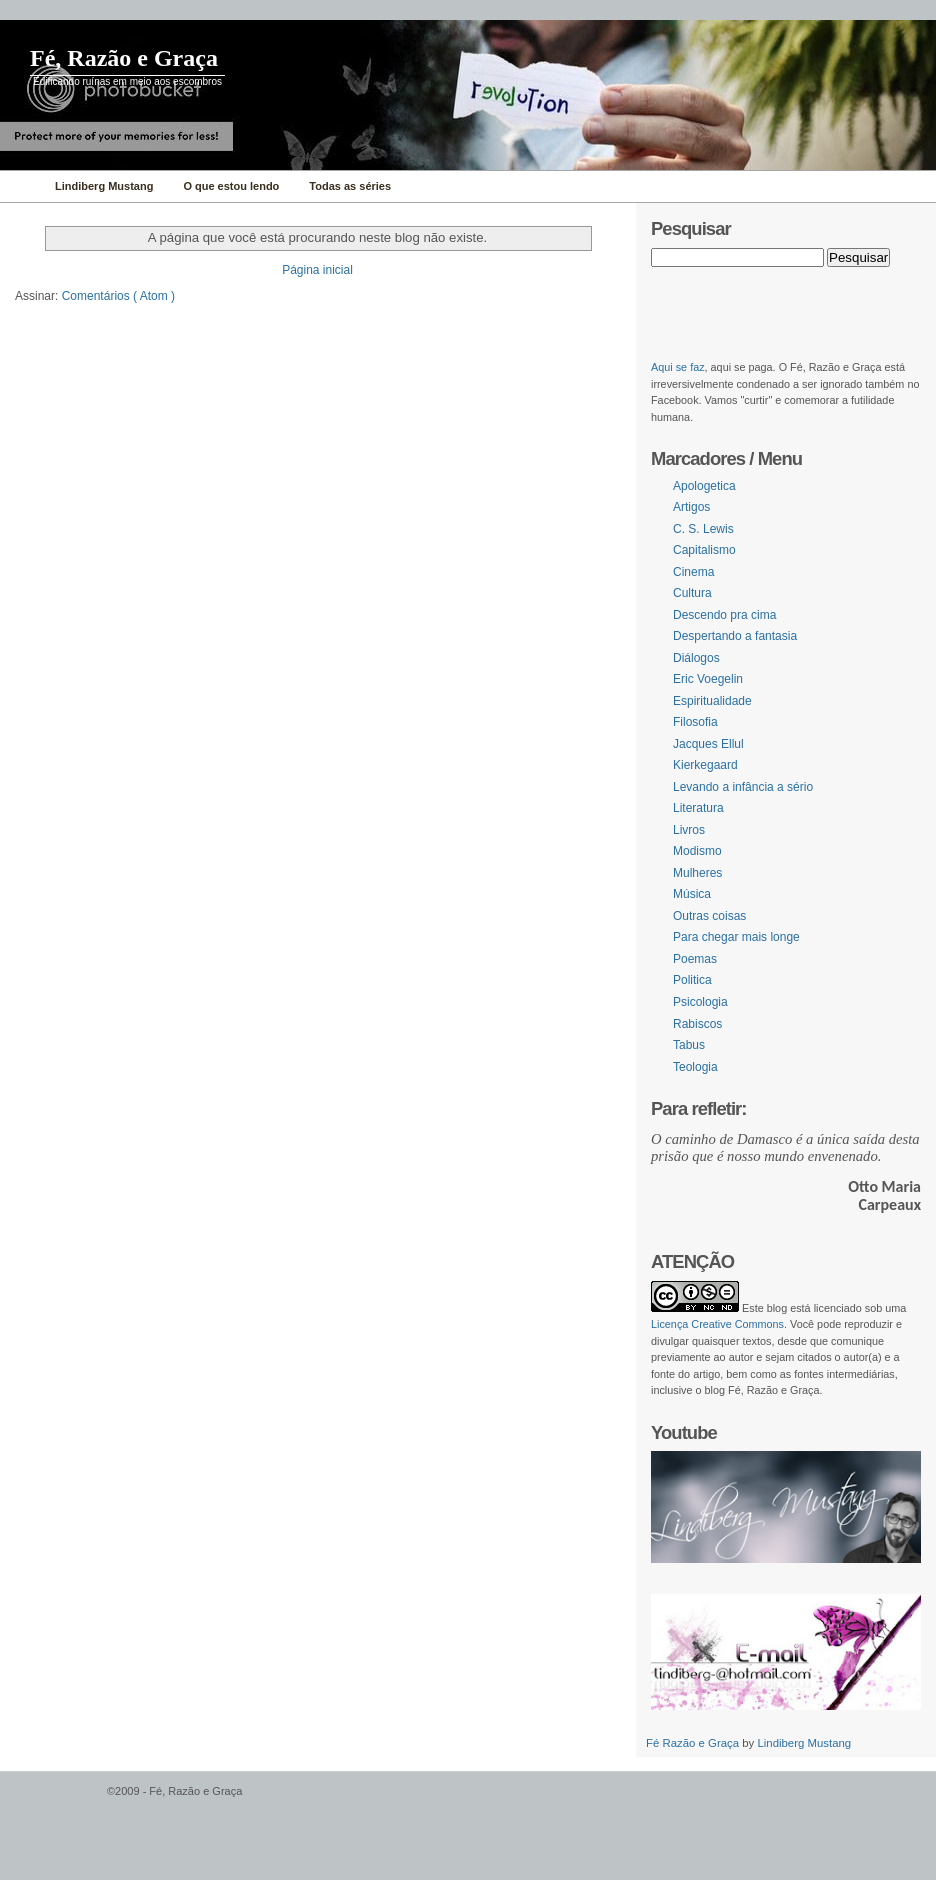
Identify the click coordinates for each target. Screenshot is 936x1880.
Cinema (693, 572)
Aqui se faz (678, 367)
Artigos (691, 507)
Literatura (698, 808)
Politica (692, 980)
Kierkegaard (705, 765)
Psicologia (700, 1002)
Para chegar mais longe (736, 937)
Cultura (692, 593)
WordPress (51, 1800)
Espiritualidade (712, 701)
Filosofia (695, 722)
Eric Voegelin (708, 679)
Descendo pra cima (724, 615)
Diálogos (696, 658)
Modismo (697, 851)
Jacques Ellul (708, 744)
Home (22, 186)
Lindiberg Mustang (804, 1743)
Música (692, 894)
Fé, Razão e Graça (124, 58)
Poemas (695, 959)
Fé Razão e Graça (694, 1743)
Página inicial (317, 270)
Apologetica (704, 486)
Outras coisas (709, 916)
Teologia (695, 1067)
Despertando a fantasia (735, 636)
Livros (689, 830)
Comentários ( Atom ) (118, 296)
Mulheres (697, 873)
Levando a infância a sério (743, 787)
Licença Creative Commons (717, 1324)
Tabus (689, 1045)
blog (777, 1308)
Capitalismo (704, 550)
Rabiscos (697, 1024)
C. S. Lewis (703, 529)
